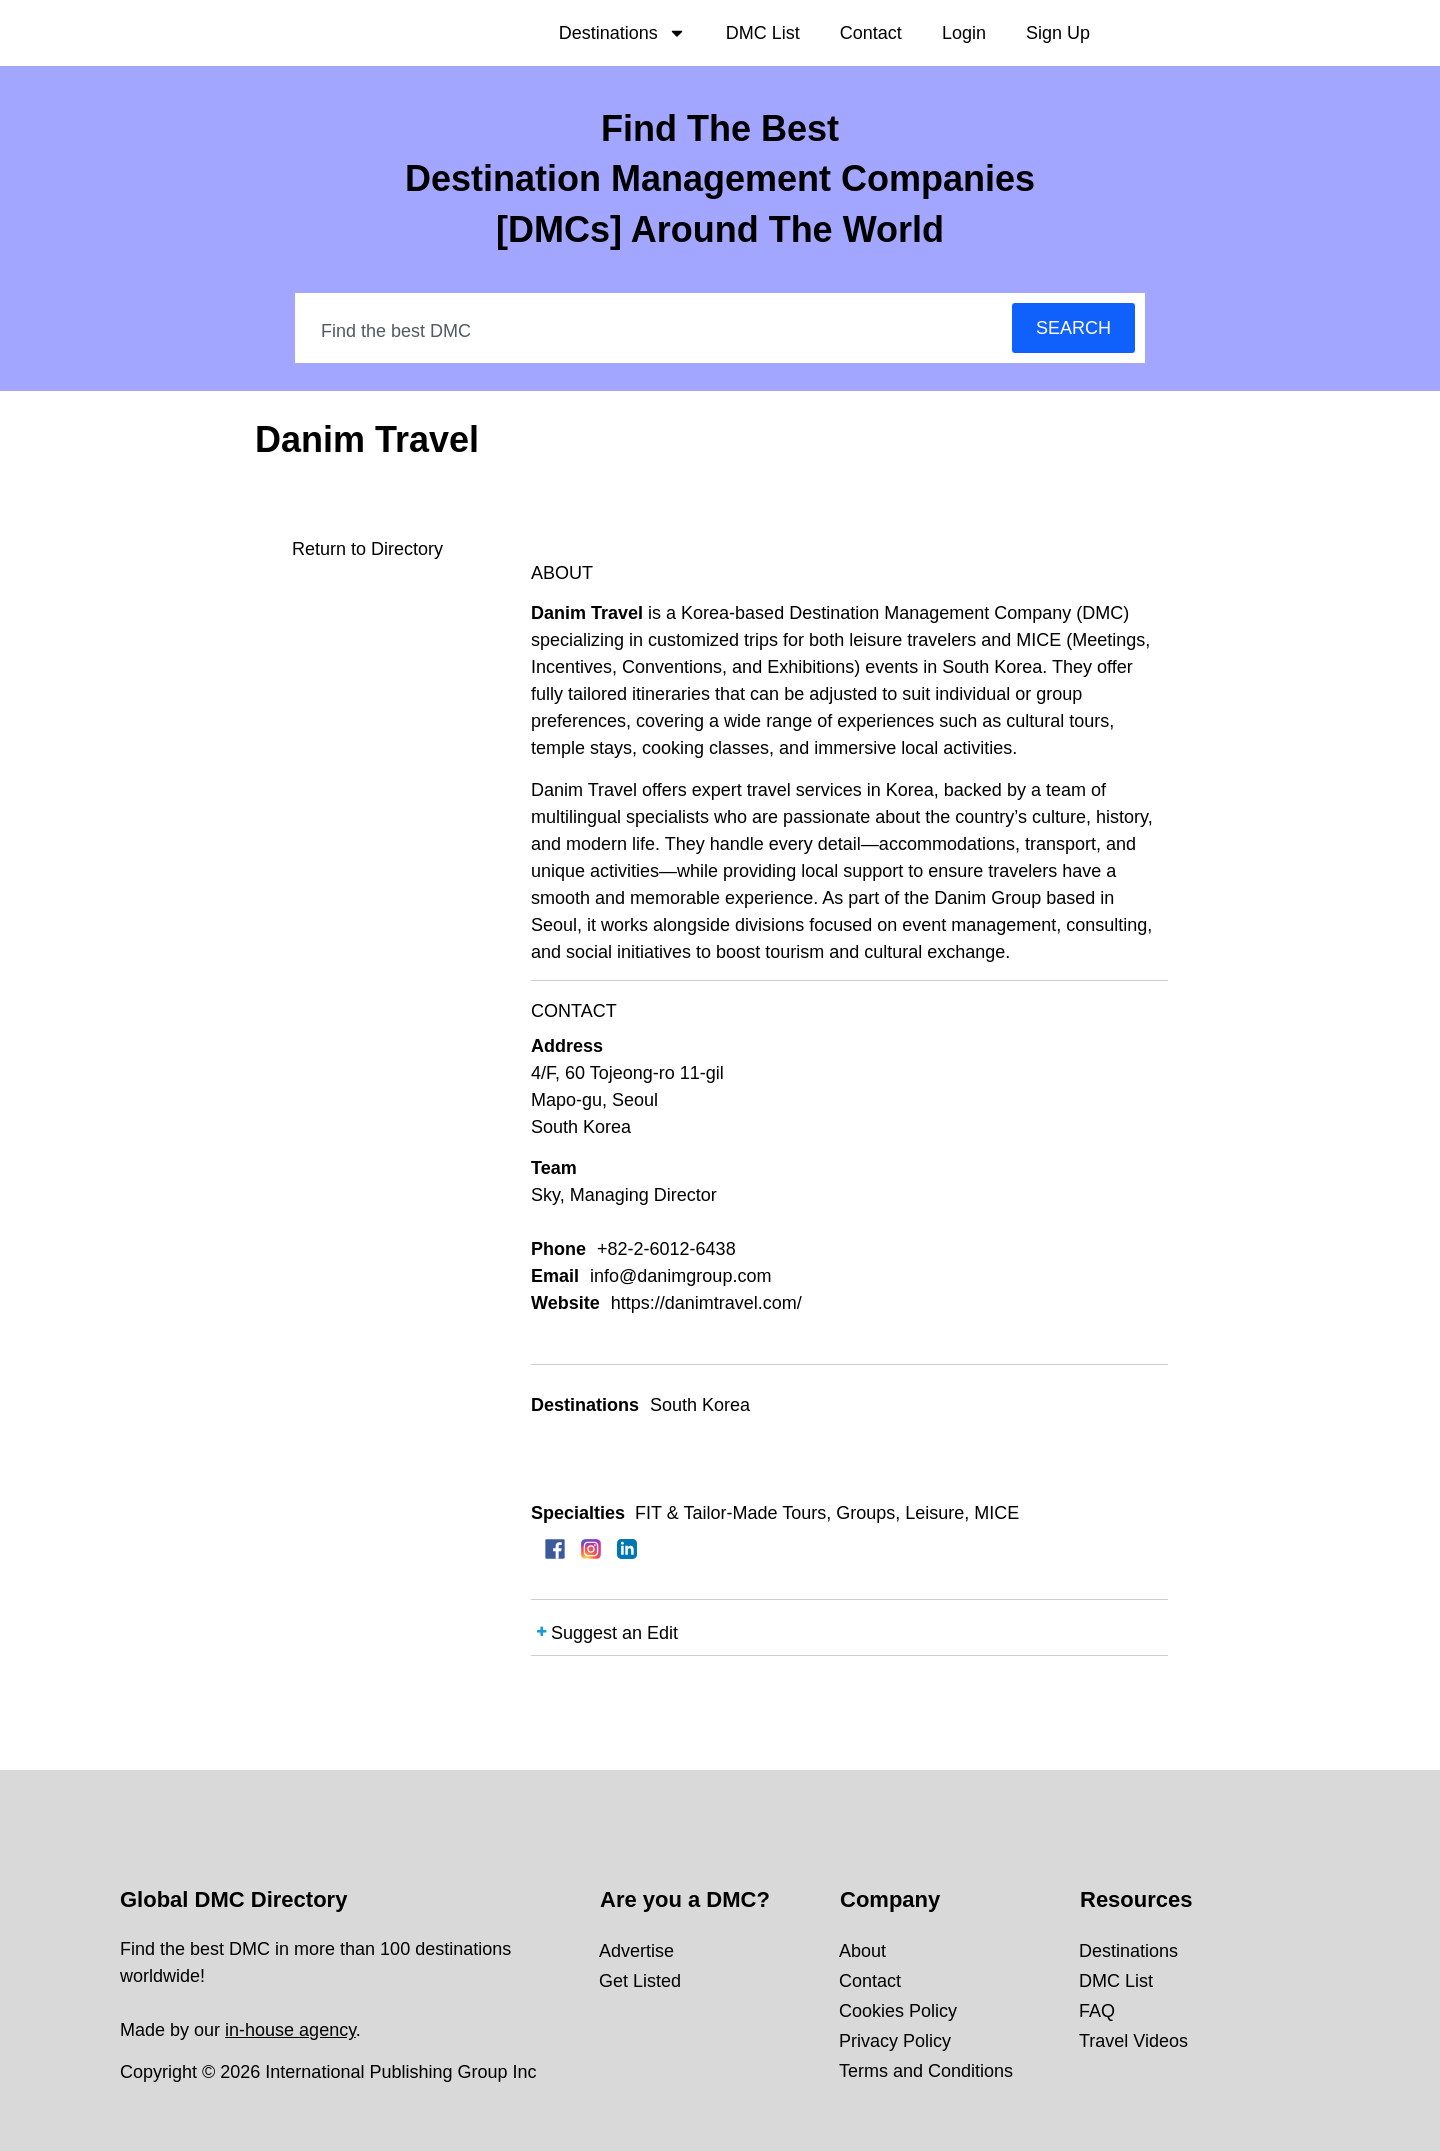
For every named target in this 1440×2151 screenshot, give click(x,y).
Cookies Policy (898, 2011)
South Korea (700, 1405)
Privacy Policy (895, 2041)
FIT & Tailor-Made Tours (730, 1513)
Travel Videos (1133, 2041)
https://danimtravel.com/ (706, 1303)
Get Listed (640, 1981)
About (862, 1951)
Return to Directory (367, 549)
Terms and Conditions (926, 2071)
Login (964, 33)
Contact (871, 33)
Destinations (622, 33)
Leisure (934, 1513)
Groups (865, 1513)
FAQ (1097, 2011)
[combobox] (654, 331)
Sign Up (1058, 33)
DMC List (763, 33)
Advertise (636, 1951)
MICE (996, 1513)
